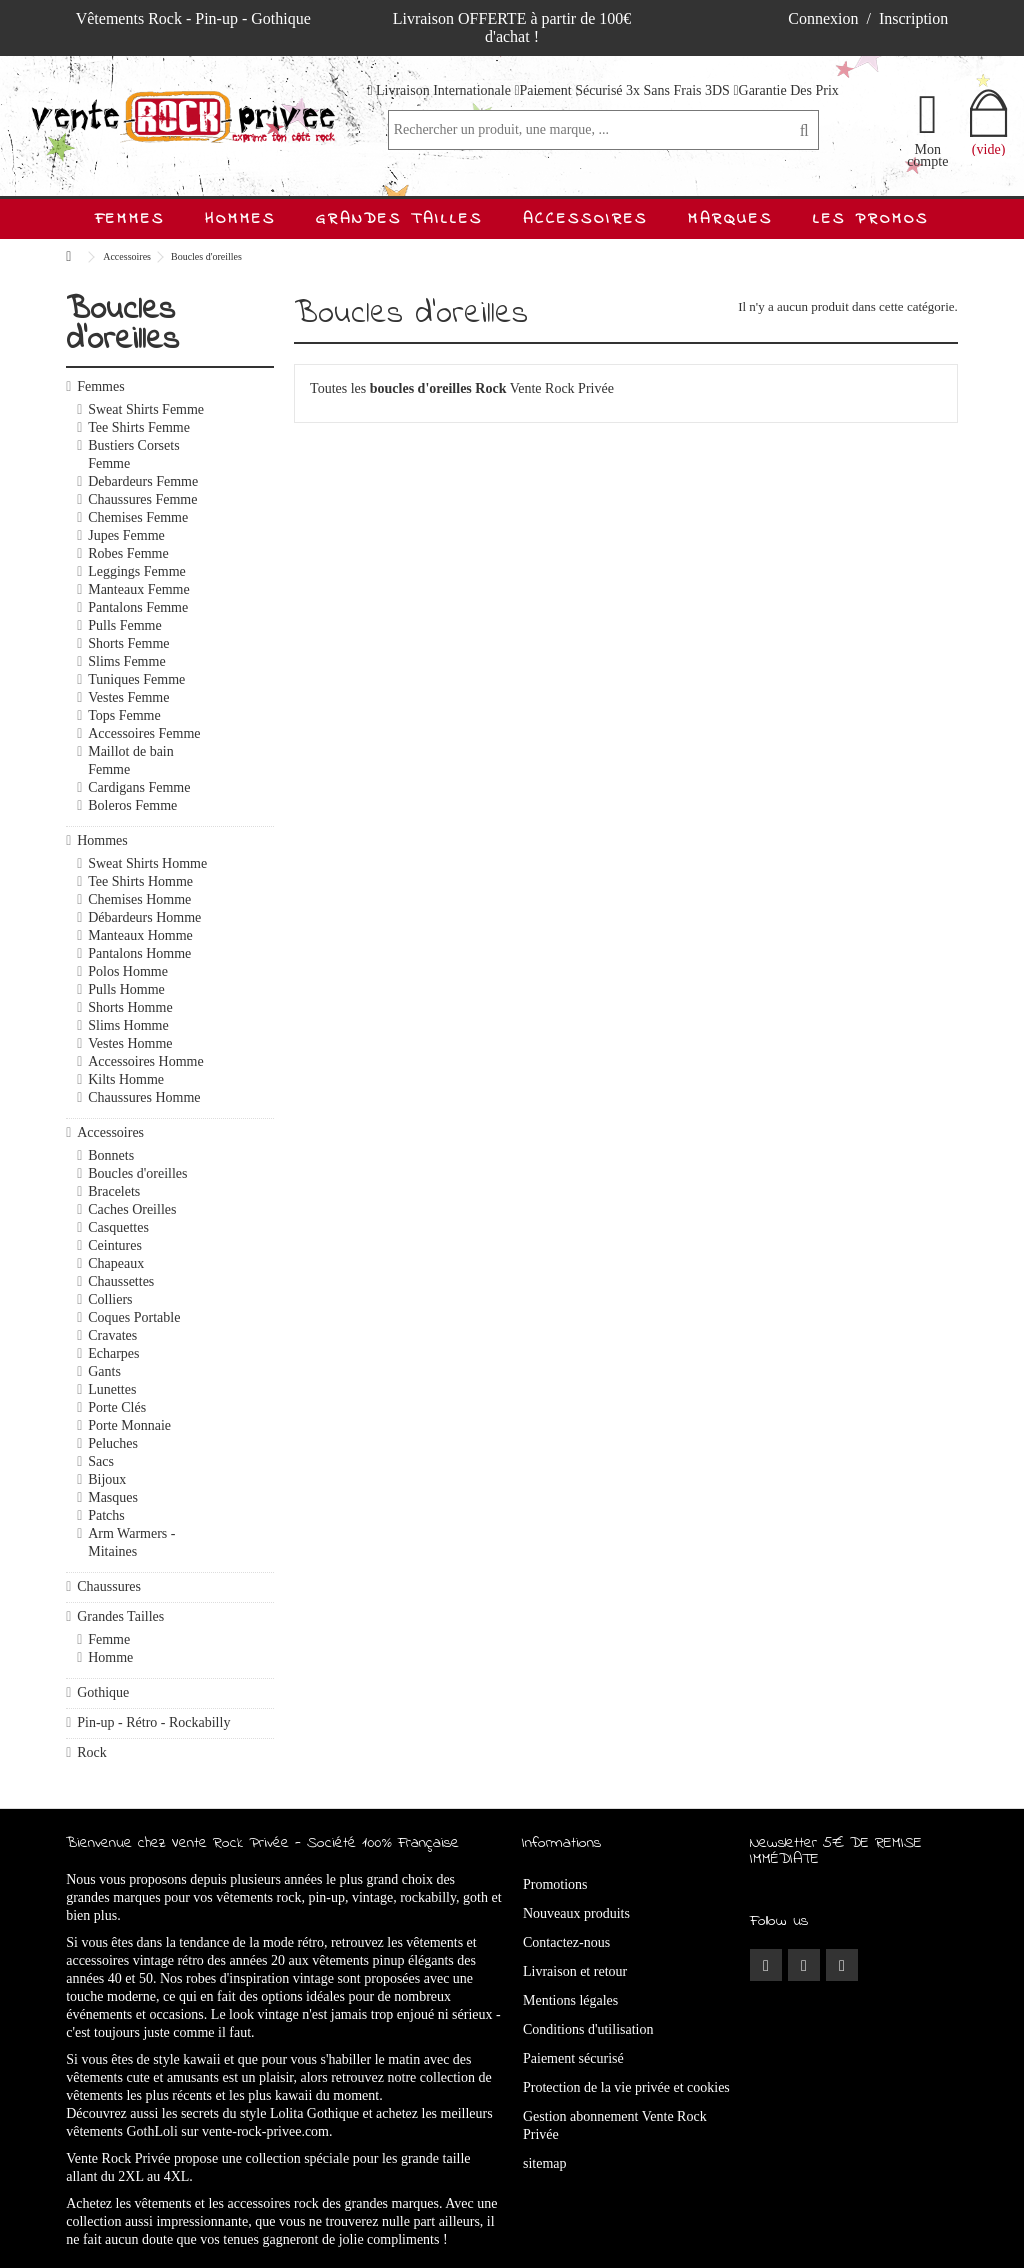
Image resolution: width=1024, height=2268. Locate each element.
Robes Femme (128, 553)
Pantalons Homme (139, 953)
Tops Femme (124, 715)
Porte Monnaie (129, 1425)
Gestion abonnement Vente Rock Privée (615, 2125)
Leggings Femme (137, 571)
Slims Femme (126, 661)
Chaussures (109, 1586)
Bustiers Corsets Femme (133, 454)
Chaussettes (121, 1281)
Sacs (101, 1461)
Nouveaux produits (576, 1913)
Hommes (102, 840)
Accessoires (110, 1132)
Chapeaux (116, 1263)
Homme (110, 1657)
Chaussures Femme (142, 499)
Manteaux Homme (140, 935)
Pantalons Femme (138, 607)
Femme (109, 1639)
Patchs (106, 1515)
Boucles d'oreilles (137, 1173)
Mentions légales (570, 2000)
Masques (113, 1497)
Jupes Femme (126, 535)
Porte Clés (117, 1407)
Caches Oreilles (132, 1209)
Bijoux (107, 1479)
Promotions (555, 1884)
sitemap (545, 2163)
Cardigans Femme (139, 787)
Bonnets (111, 1155)
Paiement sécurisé (573, 2058)
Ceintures (115, 1245)
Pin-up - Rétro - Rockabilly (153, 1722)
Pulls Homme (126, 989)
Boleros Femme (132, 805)
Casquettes (118, 1227)
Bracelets (114, 1191)
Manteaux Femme (138, 589)
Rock (92, 1752)
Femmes (100, 386)
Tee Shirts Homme (140, 881)
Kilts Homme (126, 1079)
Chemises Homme (139, 899)
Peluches (113, 1443)
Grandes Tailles (120, 1616)
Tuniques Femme (136, 679)
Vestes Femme (128, 697)
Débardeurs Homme (144, 917)
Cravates (112, 1335)
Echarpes (113, 1353)
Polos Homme (128, 971)
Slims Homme (128, 1025)
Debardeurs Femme (143, 481)
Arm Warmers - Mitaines (131, 1542)
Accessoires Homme (145, 1061)
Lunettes (112, 1389)
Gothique (103, 1692)
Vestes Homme (130, 1043)
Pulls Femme (125, 625)
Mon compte (927, 155)
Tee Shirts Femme (139, 427)
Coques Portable (134, 1317)
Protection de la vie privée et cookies (626, 2087)
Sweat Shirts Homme (147, 863)
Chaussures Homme (144, 1097)
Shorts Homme (130, 1007)
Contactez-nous (566, 1942)
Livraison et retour (575, 1971)
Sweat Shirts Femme (146, 409)
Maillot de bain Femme (131, 760)
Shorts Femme (128, 643)
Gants (104, 1371)
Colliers (110, 1299)
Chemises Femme (138, 517)
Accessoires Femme (144, 733)
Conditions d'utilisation (588, 2029)
